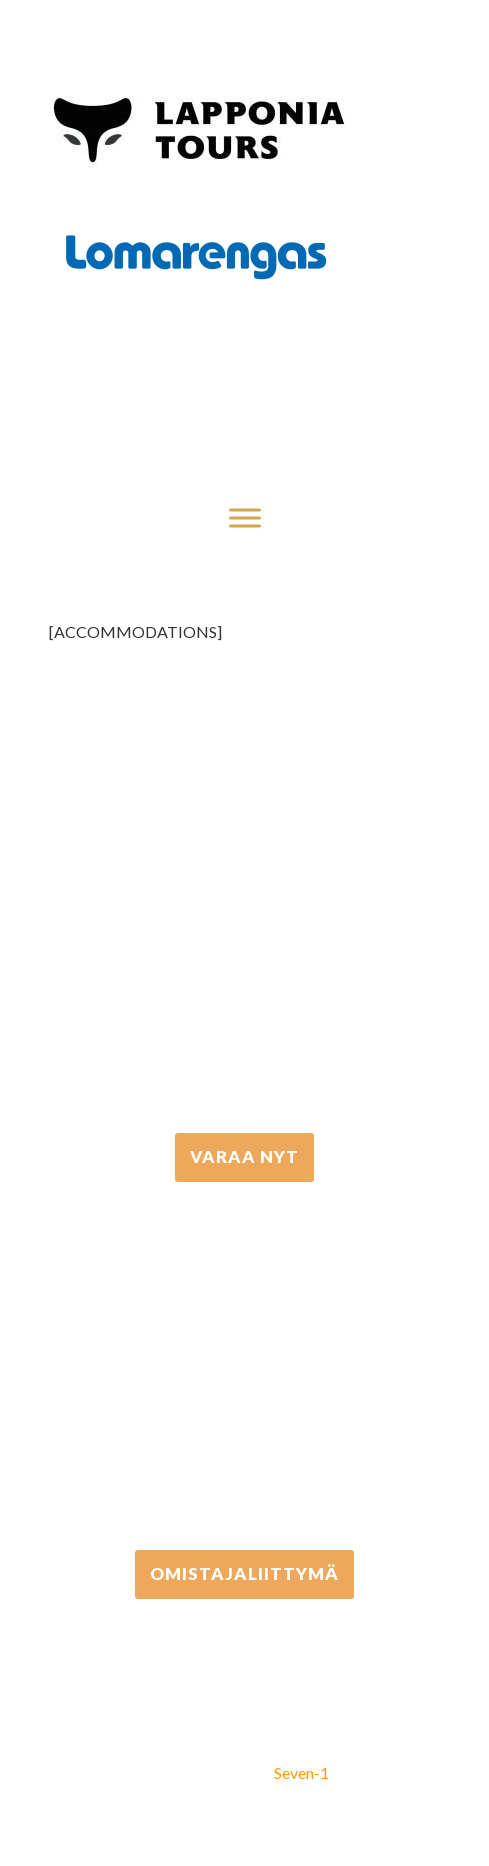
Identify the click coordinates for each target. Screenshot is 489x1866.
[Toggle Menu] (245, 517)
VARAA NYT (244, 1156)
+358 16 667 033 (245, 948)
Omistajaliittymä (244, 1573)
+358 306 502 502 (244, 1366)
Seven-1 (301, 1772)
